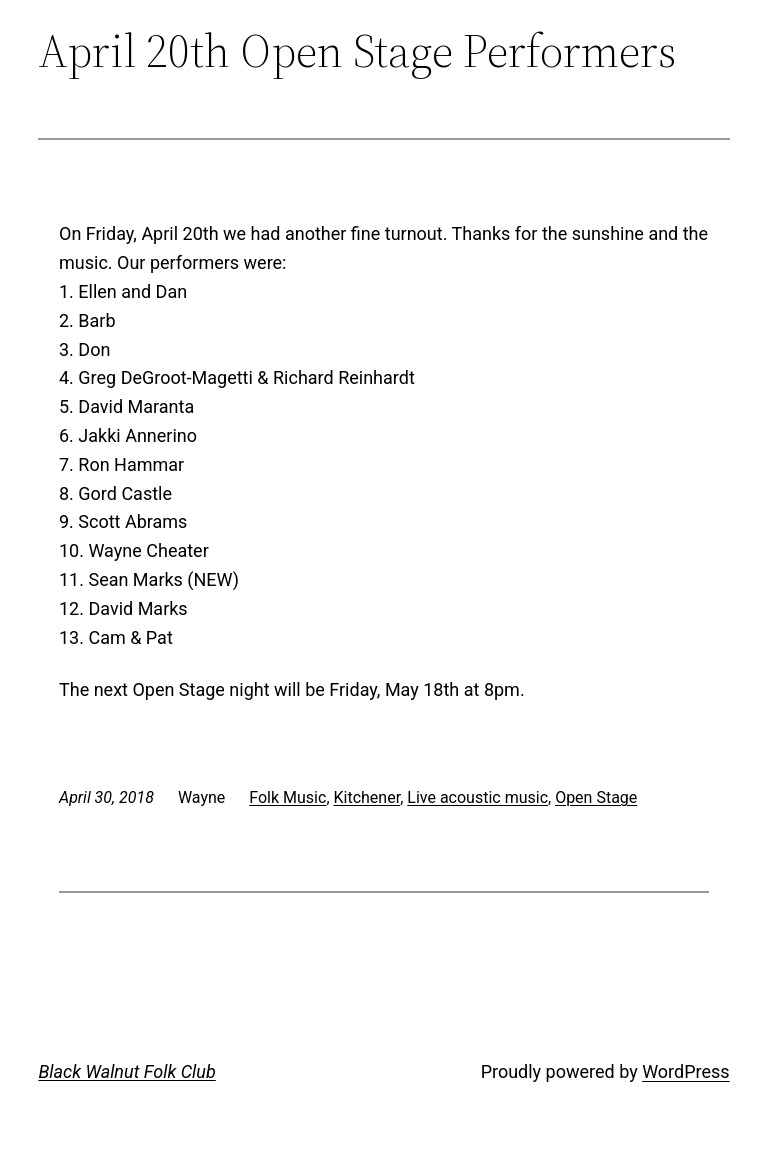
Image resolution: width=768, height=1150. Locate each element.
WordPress (685, 1071)
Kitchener (367, 797)
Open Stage (596, 797)
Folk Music (287, 797)
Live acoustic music (477, 797)
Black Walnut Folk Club (126, 1071)
